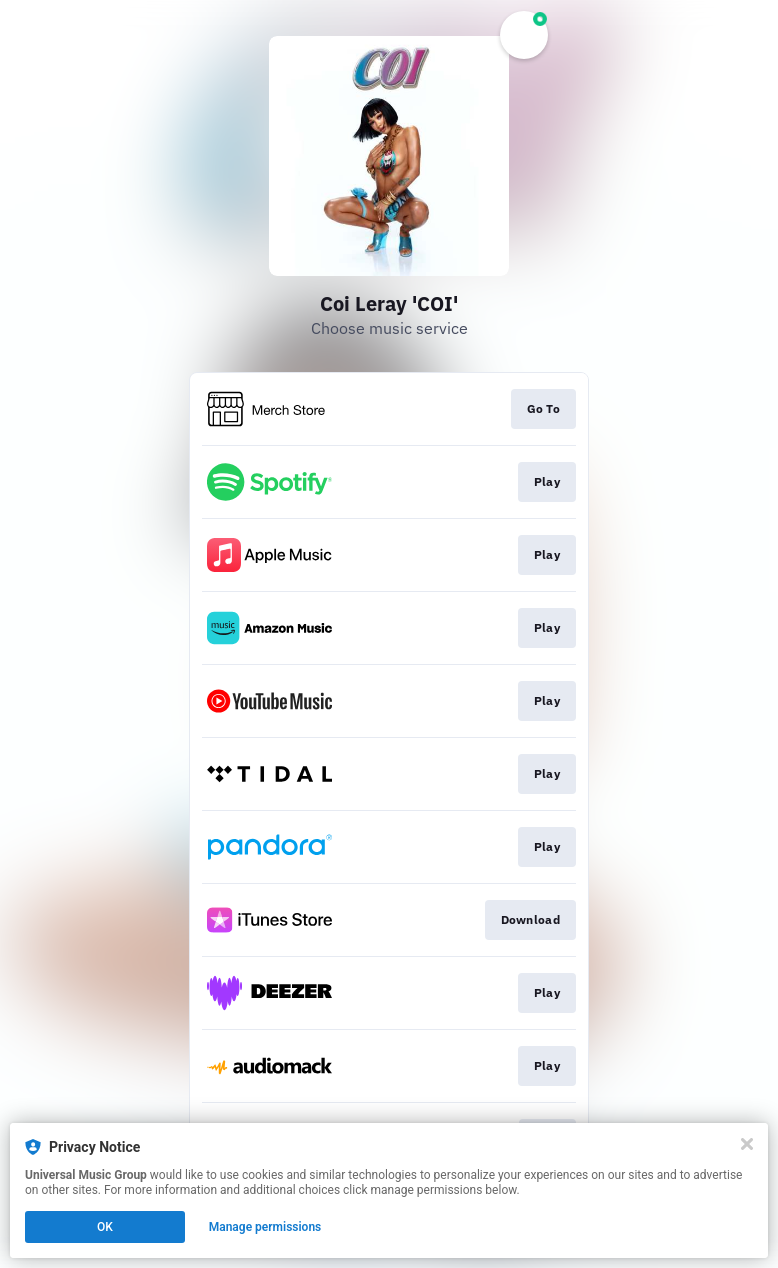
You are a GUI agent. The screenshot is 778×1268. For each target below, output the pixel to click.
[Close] (747, 1144)
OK (105, 1227)
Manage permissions (265, 1227)
